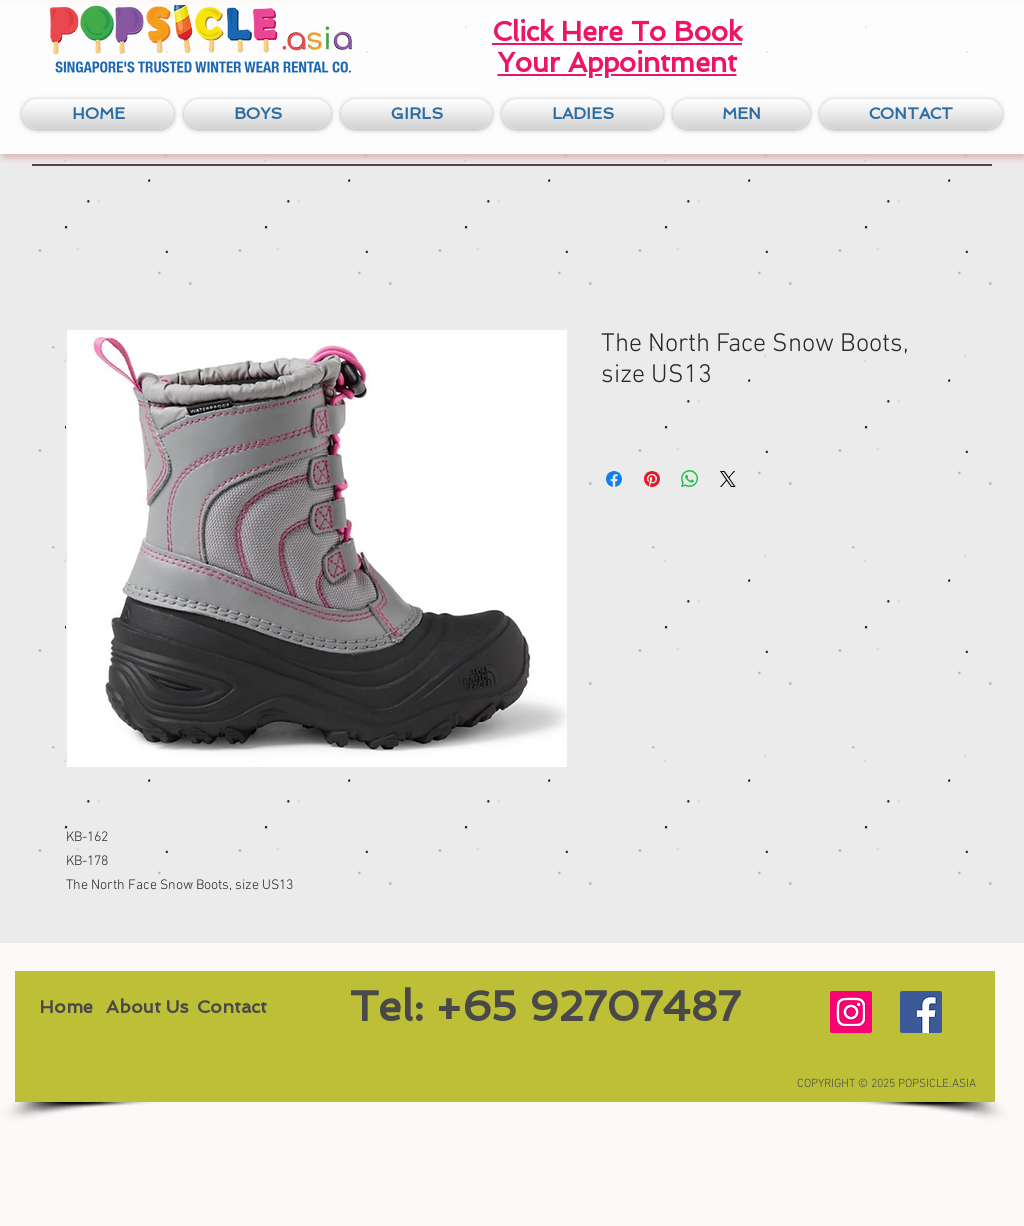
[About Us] (147, 1007)
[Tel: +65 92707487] (545, 1007)
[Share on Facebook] (614, 479)
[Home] (65, 1007)
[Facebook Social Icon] (921, 1012)
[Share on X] (728, 479)
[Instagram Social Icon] (851, 1012)
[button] (257, 114)
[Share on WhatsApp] (690, 479)
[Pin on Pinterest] (652, 479)
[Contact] (231, 1007)
